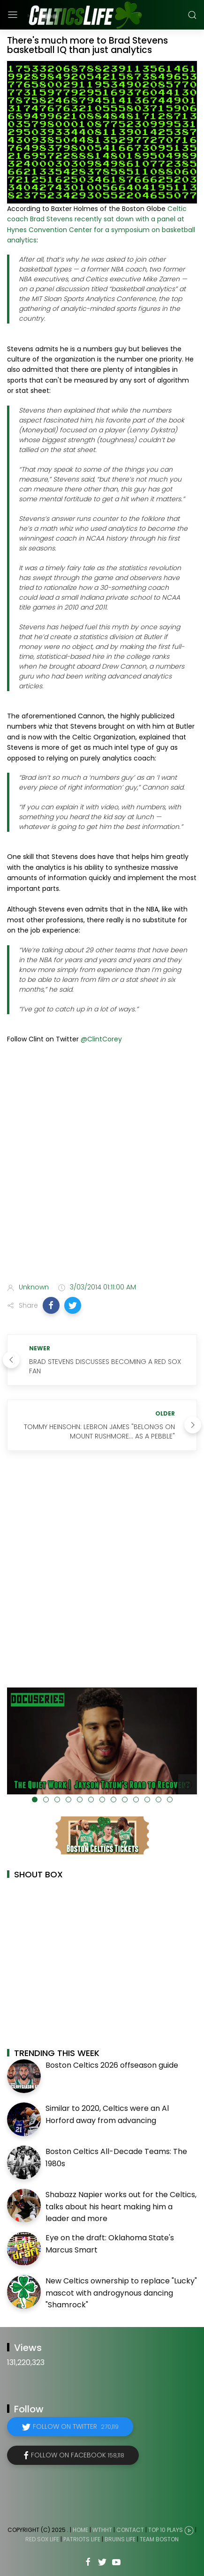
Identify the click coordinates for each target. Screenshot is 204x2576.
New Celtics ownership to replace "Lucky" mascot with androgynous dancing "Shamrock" (121, 2292)
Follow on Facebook (77, 2455)
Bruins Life (120, 2539)
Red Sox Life (42, 2539)
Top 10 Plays (165, 2530)
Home (80, 2530)
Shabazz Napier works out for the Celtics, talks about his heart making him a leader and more (120, 2206)
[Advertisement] (102, 1165)
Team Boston (159, 2539)
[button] (51, 1305)
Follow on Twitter (76, 2426)
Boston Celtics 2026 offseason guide (111, 2065)
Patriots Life (81, 2539)
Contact (130, 2530)
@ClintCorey (101, 1039)
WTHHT (102, 2530)
